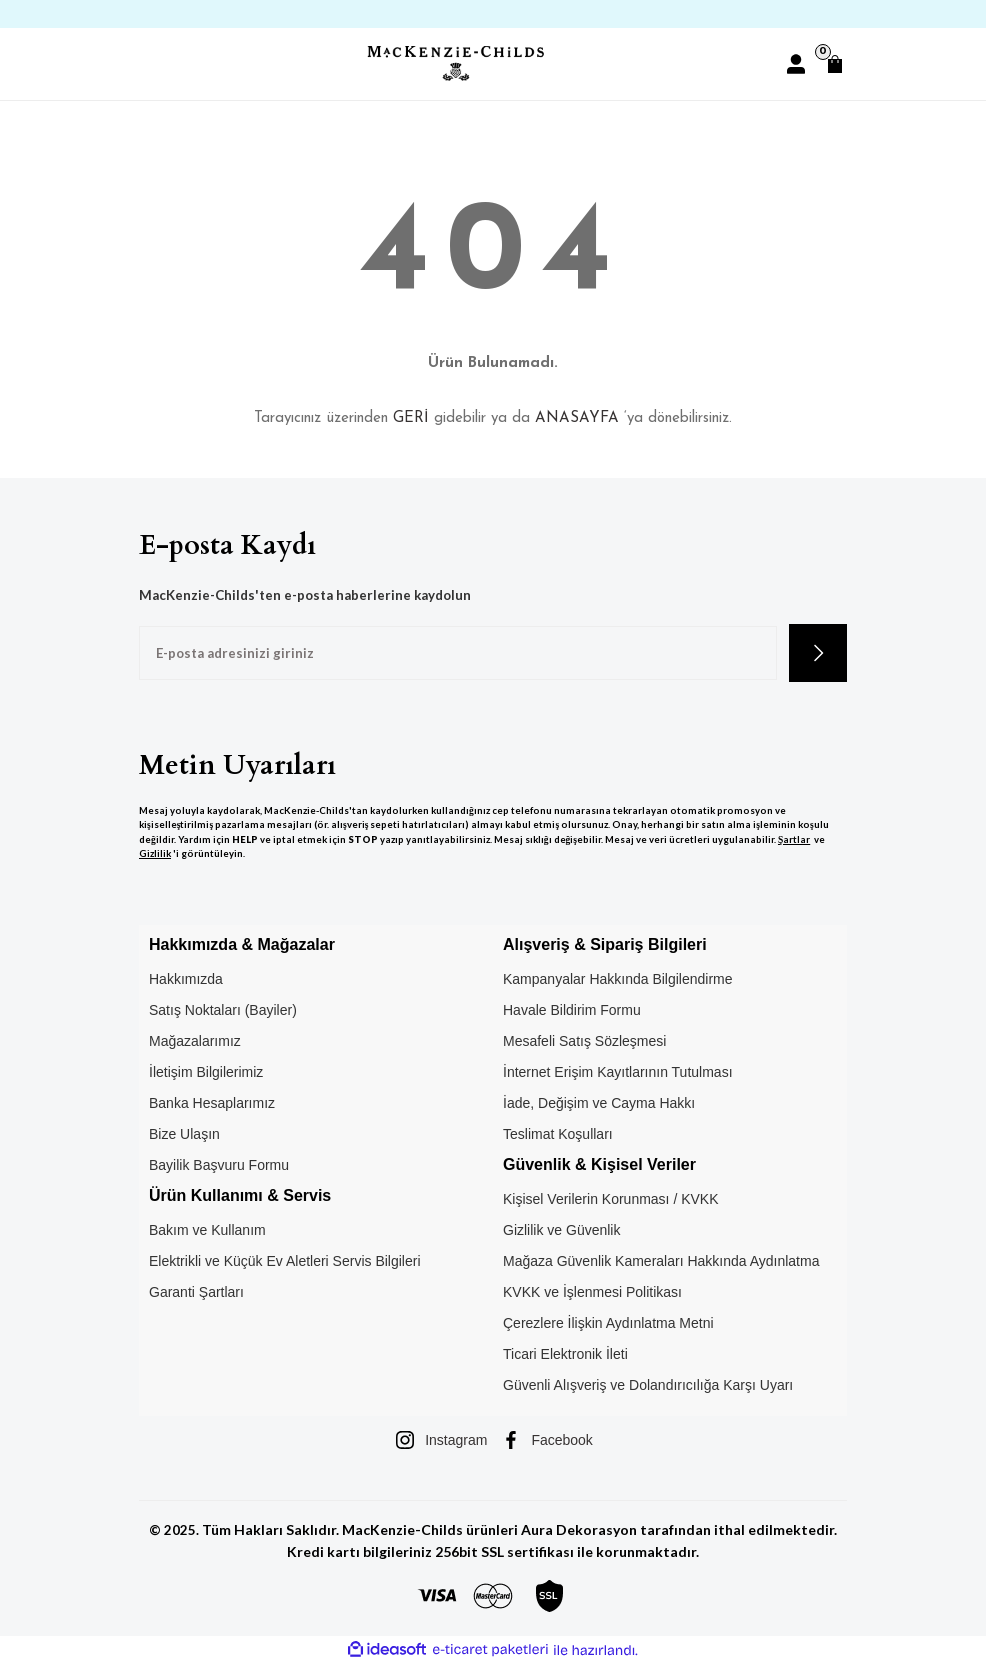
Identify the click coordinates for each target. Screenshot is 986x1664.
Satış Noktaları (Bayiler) (223, 1010)
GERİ (411, 418)
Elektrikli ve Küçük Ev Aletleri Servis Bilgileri (285, 1261)
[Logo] (455, 63)
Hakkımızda (186, 979)
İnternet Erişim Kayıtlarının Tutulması (618, 1072)
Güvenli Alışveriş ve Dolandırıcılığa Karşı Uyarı (648, 1385)
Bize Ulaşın (184, 1134)
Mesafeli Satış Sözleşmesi (584, 1041)
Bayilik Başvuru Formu (219, 1165)
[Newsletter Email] (458, 653)
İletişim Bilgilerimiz (206, 1072)
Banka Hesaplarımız (212, 1103)
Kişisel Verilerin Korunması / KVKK (611, 1199)
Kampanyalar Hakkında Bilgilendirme (618, 979)
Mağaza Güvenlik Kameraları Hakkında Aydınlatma (661, 1261)
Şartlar (794, 839)
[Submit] (818, 653)
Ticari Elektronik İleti (565, 1354)
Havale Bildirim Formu (572, 1010)
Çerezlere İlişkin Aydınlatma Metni (608, 1323)
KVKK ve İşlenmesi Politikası (592, 1292)
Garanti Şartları (196, 1292)
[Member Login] (796, 64)
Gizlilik (155, 853)
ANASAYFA (577, 418)
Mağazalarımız (195, 1041)
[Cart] (835, 64)
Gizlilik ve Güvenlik (561, 1230)
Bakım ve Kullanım (207, 1230)
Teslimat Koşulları (558, 1134)
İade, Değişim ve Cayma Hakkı (599, 1103)
